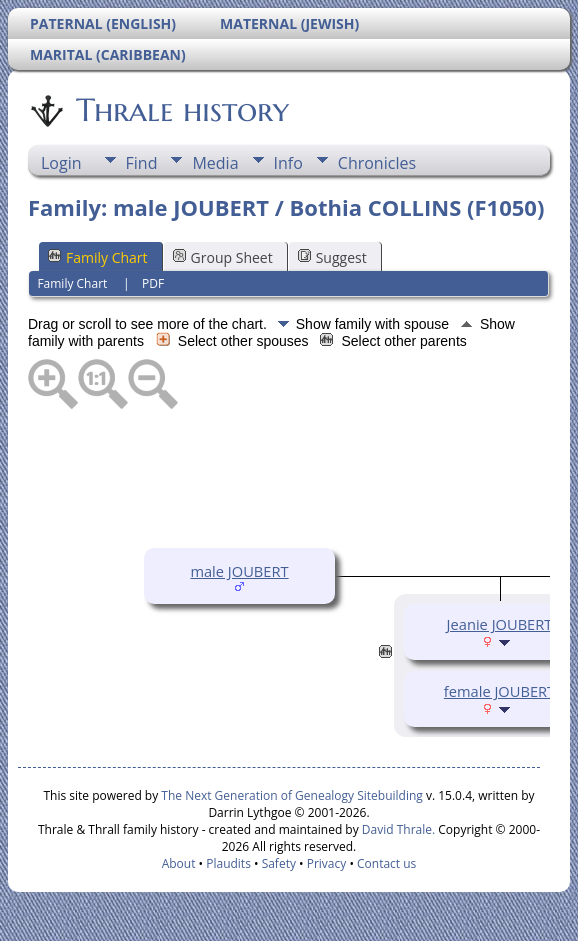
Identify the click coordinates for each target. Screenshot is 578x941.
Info (288, 163)
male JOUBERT (239, 571)
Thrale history (181, 110)
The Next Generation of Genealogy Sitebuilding (292, 795)
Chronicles (377, 163)
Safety (279, 863)
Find (142, 163)
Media (215, 163)
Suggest (332, 257)
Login (61, 163)
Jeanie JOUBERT (500, 624)
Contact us (386, 863)
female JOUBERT (499, 691)
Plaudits (228, 863)
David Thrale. (397, 829)
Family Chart (98, 257)
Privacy (327, 863)
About (179, 863)
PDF (153, 283)
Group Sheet (223, 257)
